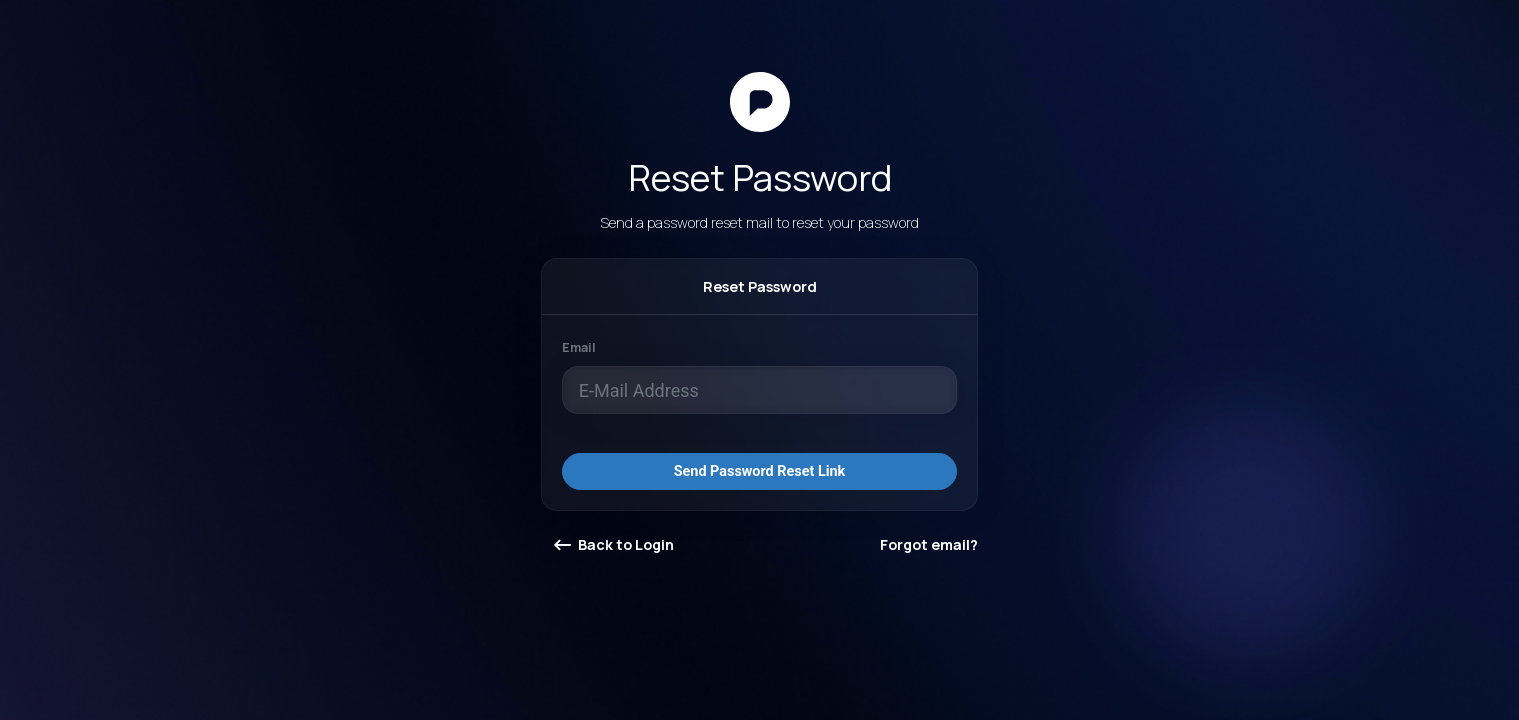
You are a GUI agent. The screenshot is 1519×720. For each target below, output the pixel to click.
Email (579, 347)
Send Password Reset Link (760, 471)
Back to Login (614, 544)
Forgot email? (929, 544)
